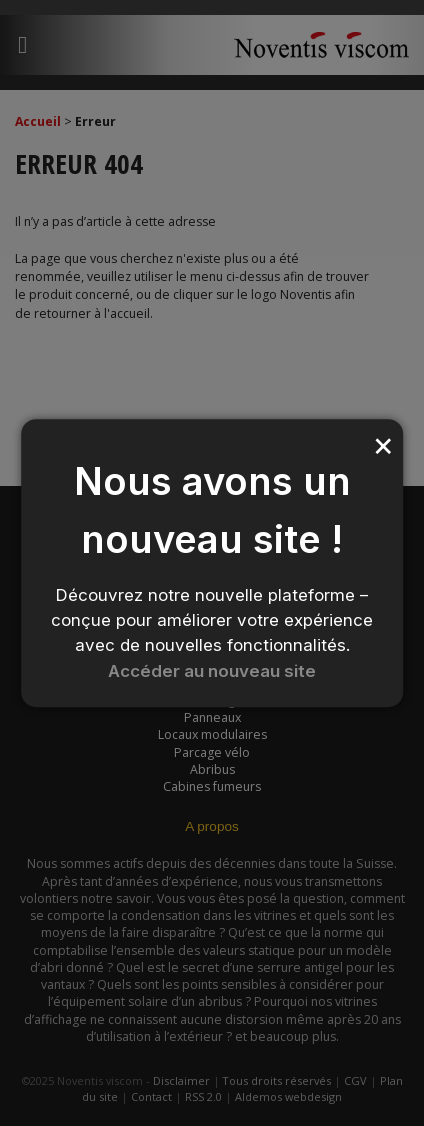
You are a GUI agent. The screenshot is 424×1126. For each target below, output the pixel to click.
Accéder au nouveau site (212, 671)
